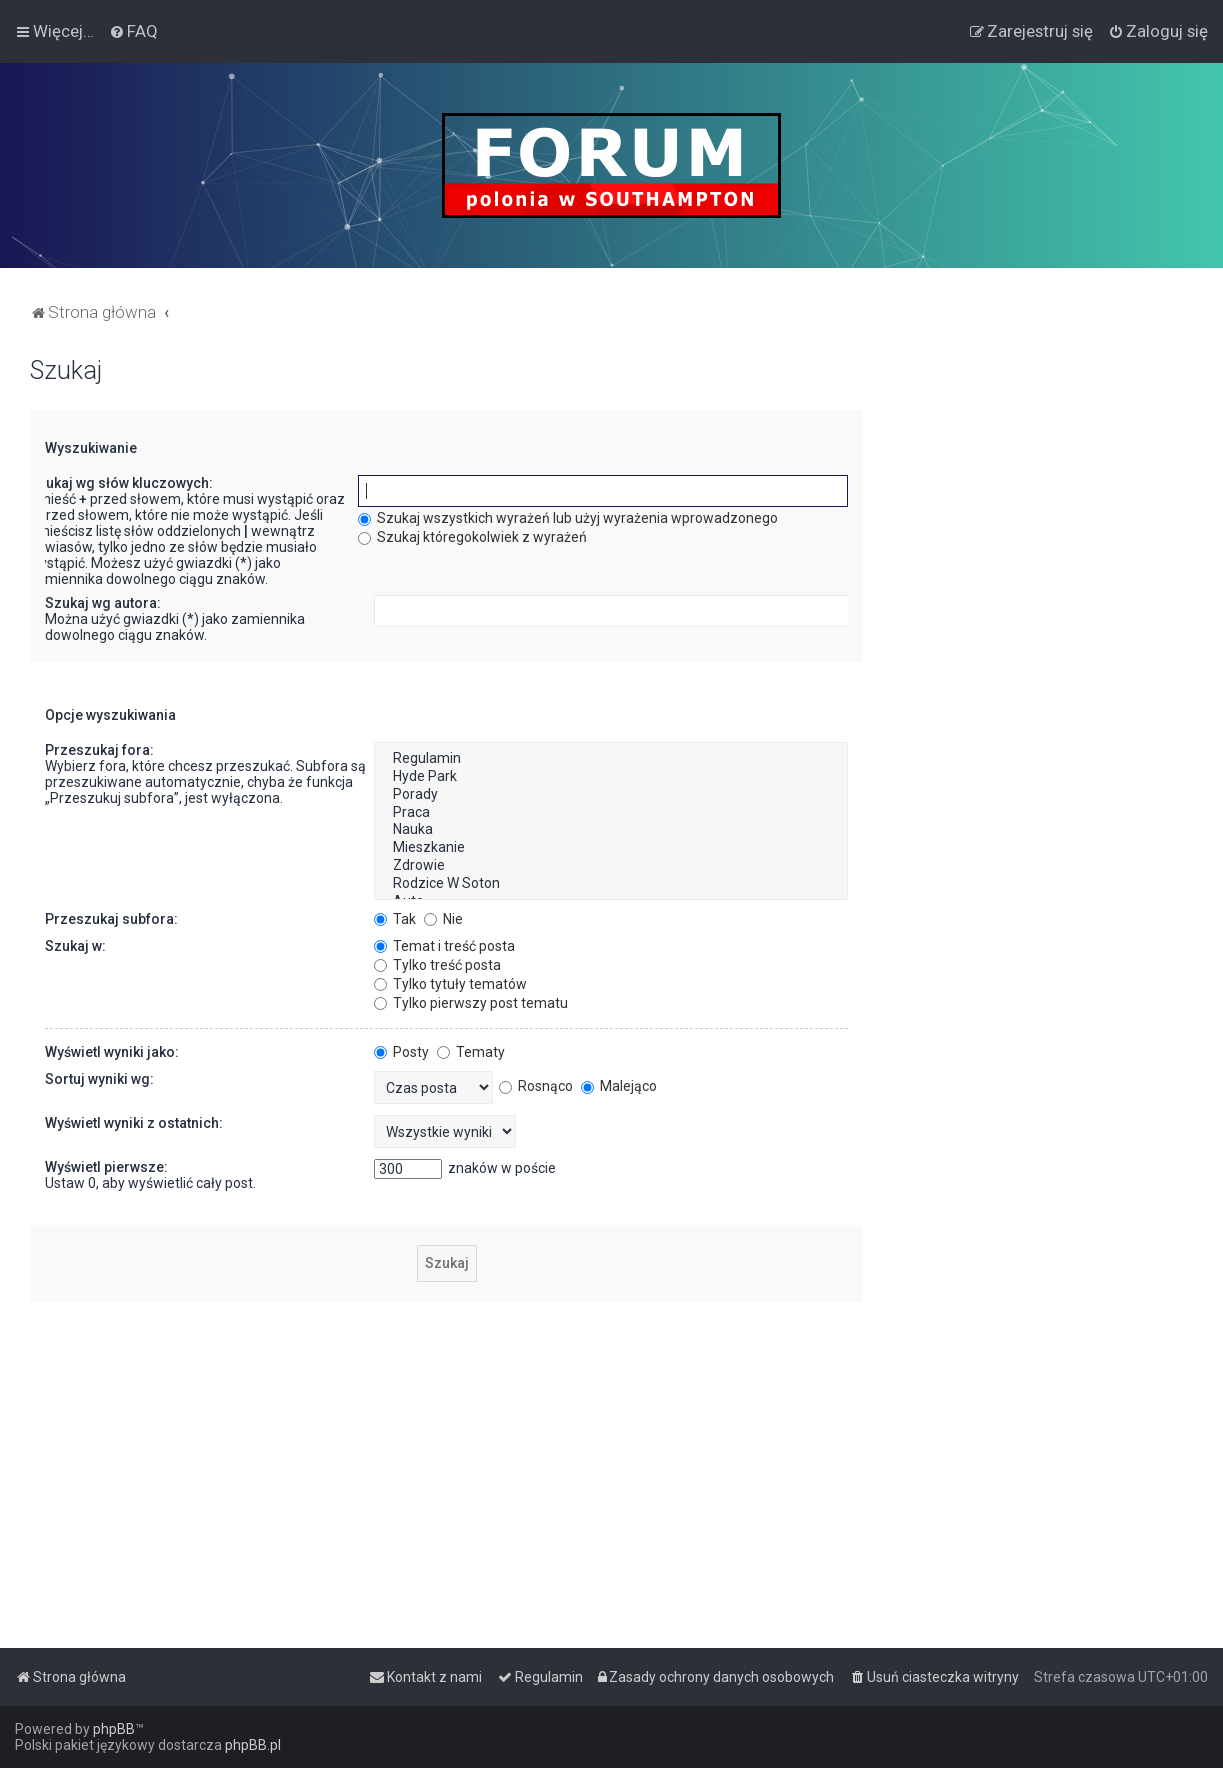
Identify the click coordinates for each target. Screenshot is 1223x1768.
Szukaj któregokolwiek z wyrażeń (472, 537)
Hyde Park (611, 777)
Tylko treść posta (437, 965)
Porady (611, 795)
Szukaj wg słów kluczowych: (121, 483)
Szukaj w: (75, 946)
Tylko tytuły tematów (450, 984)
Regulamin (611, 759)
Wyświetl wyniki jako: (112, 1052)
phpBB (114, 1729)
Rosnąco (536, 1086)
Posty (401, 1052)
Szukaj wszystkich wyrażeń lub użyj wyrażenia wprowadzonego (568, 518)
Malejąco (619, 1086)
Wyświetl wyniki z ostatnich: (134, 1123)
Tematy (471, 1052)
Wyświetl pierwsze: (106, 1167)
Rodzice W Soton (611, 884)
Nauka (611, 830)
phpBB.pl (253, 1745)
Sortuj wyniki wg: (99, 1079)
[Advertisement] (1043, 656)
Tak (395, 919)
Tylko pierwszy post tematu (471, 1003)
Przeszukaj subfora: (111, 919)
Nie (443, 919)
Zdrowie (611, 866)
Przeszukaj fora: (99, 750)
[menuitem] (133, 31)
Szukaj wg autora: (103, 603)
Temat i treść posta (444, 946)
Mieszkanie (611, 848)
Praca (611, 813)
